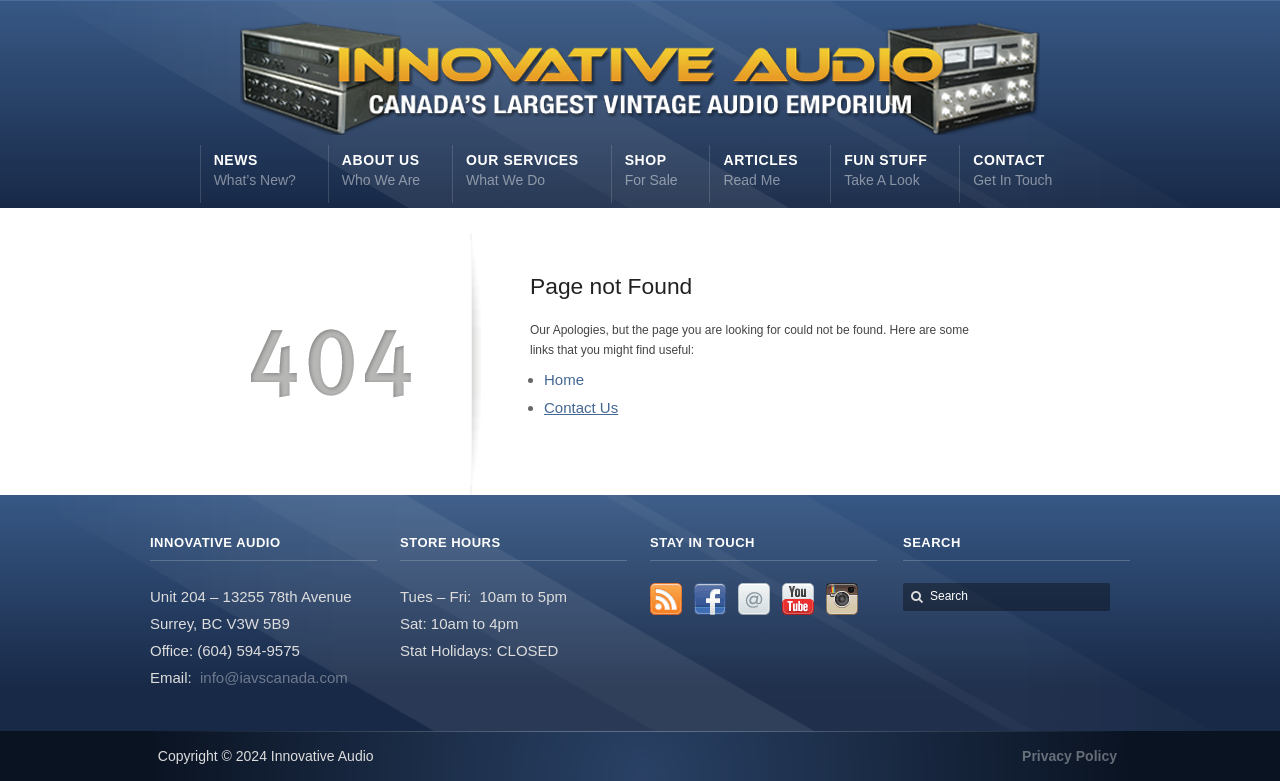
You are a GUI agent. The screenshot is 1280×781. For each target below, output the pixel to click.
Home (564, 379)
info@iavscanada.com (274, 677)
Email (754, 599)
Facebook (710, 599)
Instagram (842, 599)
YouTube (798, 599)
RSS (666, 599)
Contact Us (581, 407)
